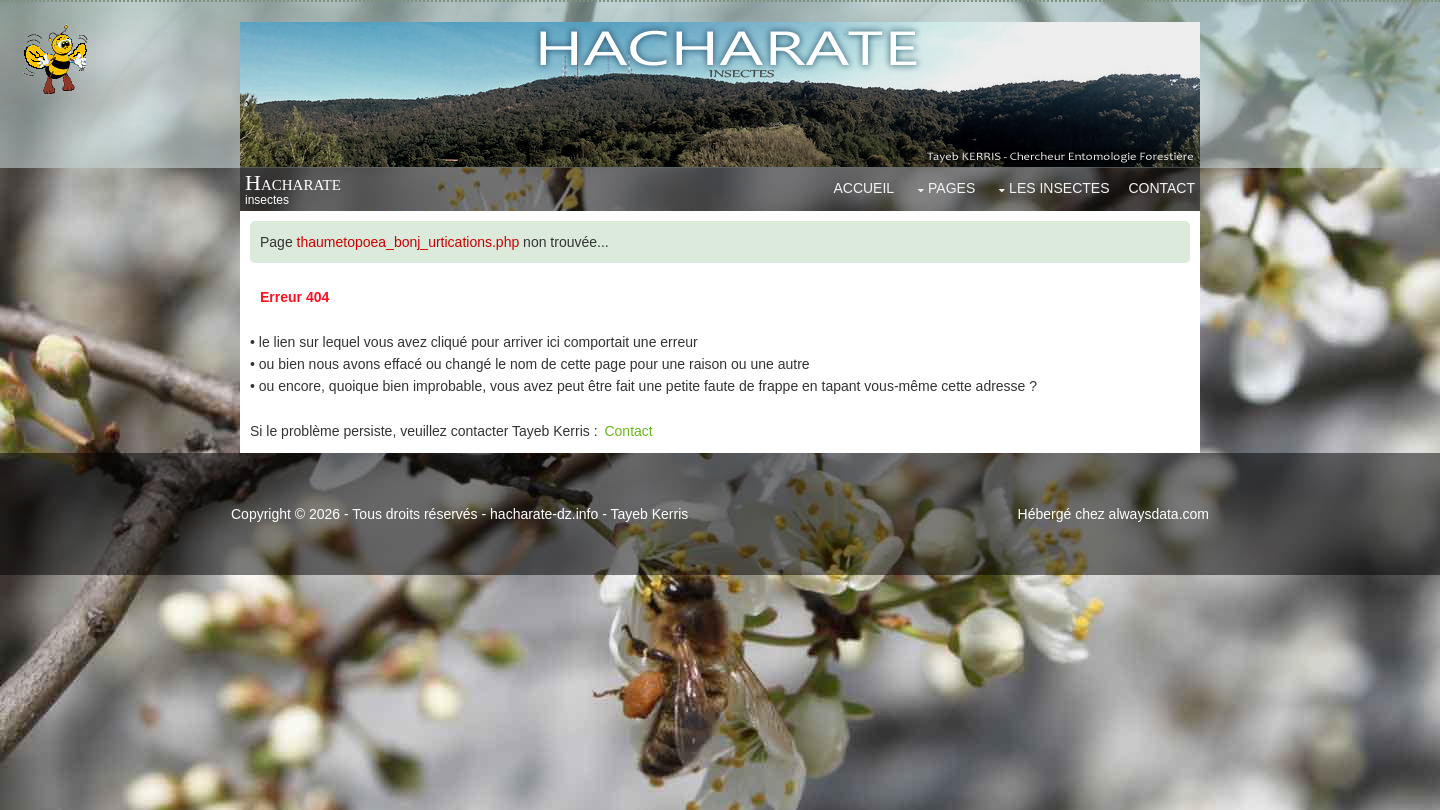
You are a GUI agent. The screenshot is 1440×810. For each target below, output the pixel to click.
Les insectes (1059, 188)
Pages (951, 188)
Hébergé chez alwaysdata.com (1113, 514)
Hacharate (293, 182)
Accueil (863, 188)
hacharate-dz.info (544, 514)
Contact (1161, 188)
